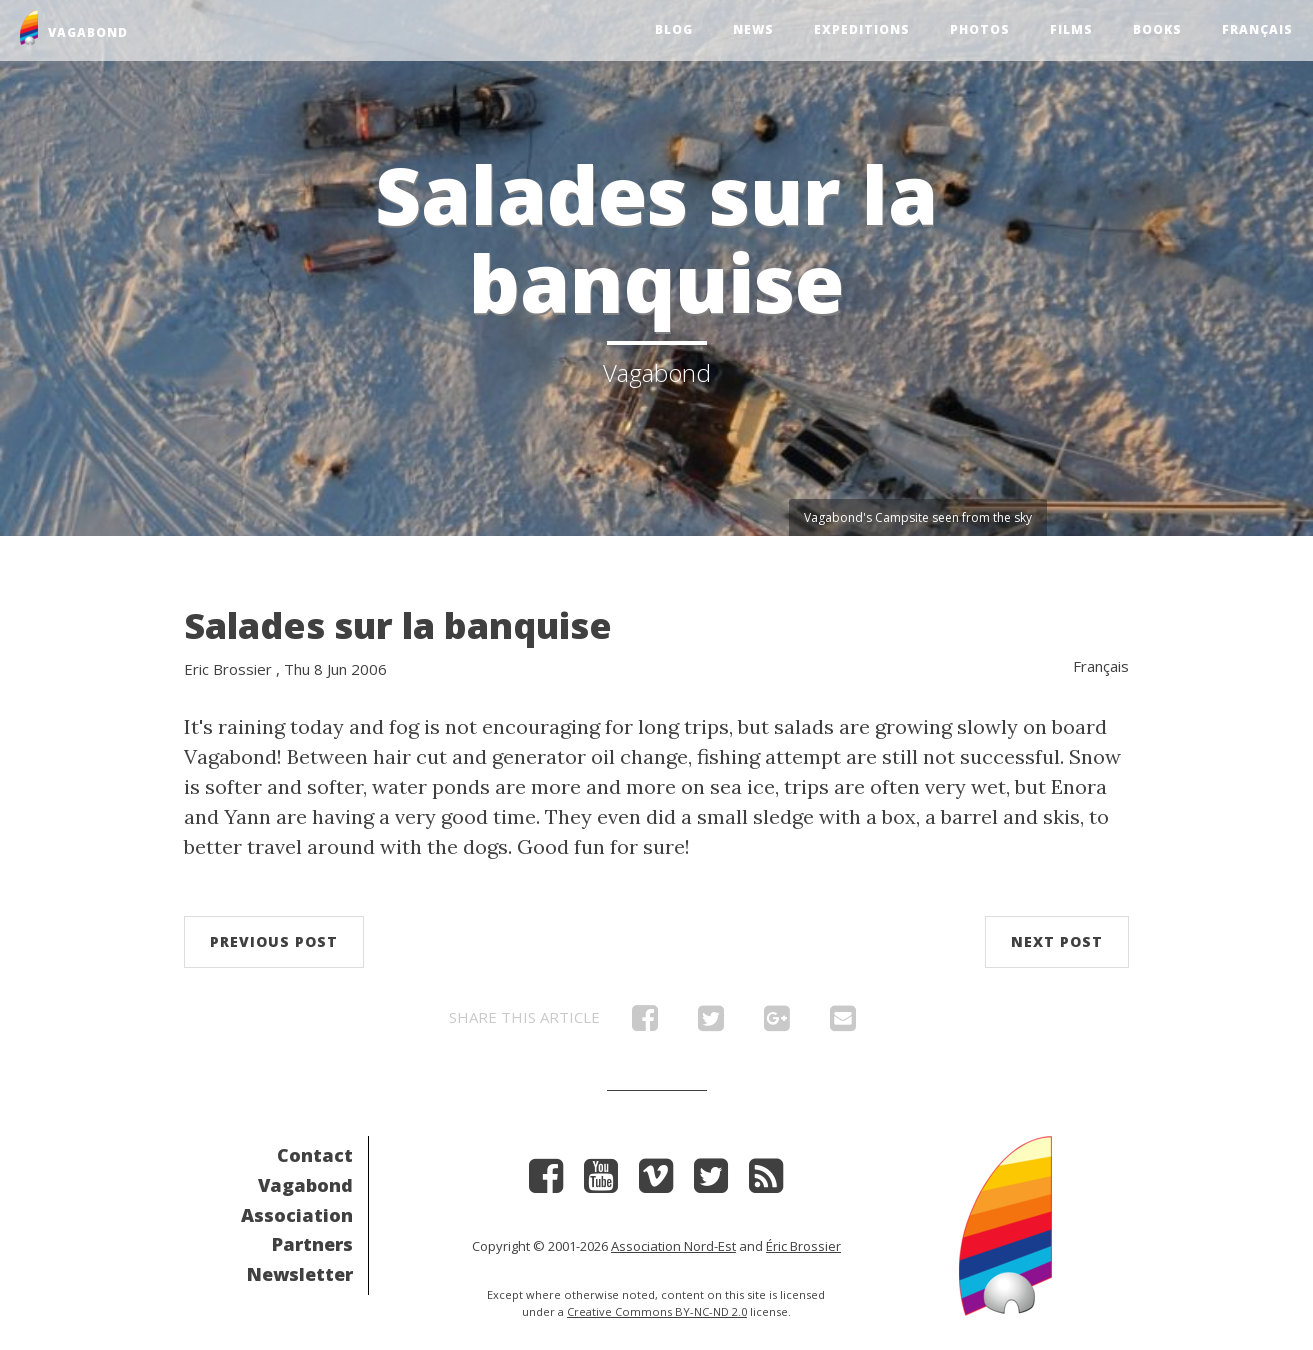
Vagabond (305, 1185)
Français (1257, 29)
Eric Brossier (228, 669)
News (753, 29)
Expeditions (862, 29)
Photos (980, 29)
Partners (312, 1244)
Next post (1057, 941)
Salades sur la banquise (398, 625)
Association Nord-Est (673, 1246)
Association (297, 1215)
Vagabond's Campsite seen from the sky (918, 517)
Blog (674, 29)
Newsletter (300, 1274)
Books (1157, 29)
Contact (315, 1155)
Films (1071, 29)
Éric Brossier (803, 1246)
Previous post (274, 941)
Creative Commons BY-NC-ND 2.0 (657, 1311)
